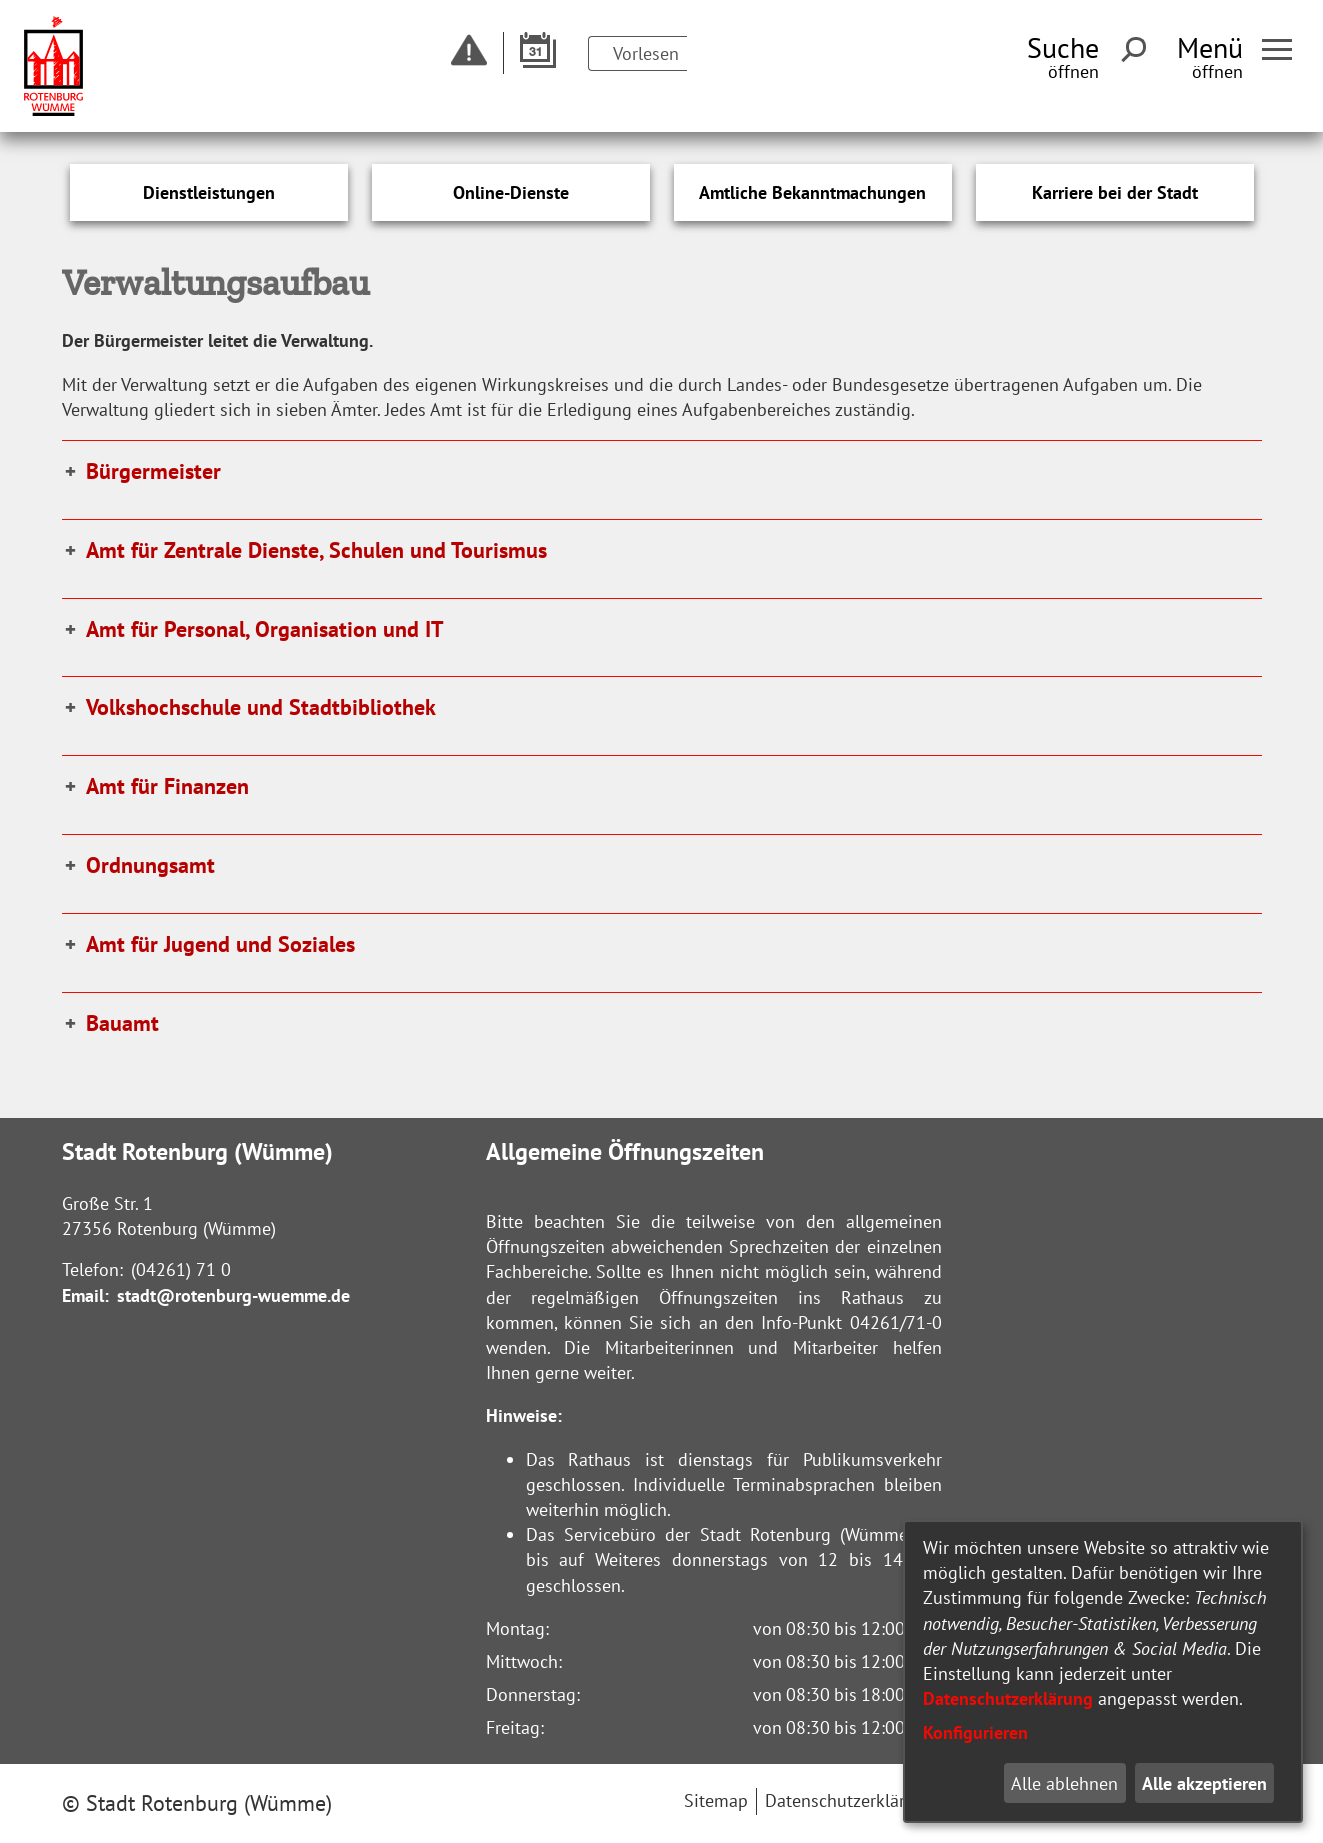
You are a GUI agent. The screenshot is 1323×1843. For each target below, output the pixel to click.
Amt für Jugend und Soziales (220, 944)
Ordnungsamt (150, 865)
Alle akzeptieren (1204, 1783)
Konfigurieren (975, 1732)
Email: (85, 1295)
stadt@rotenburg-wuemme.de (233, 1295)
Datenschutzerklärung (1008, 1698)
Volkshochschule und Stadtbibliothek (261, 707)
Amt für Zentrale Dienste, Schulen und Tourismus (316, 550)
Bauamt (122, 1023)
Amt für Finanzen (167, 786)
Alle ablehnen (1064, 1783)
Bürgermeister (153, 471)
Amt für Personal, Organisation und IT (265, 629)
